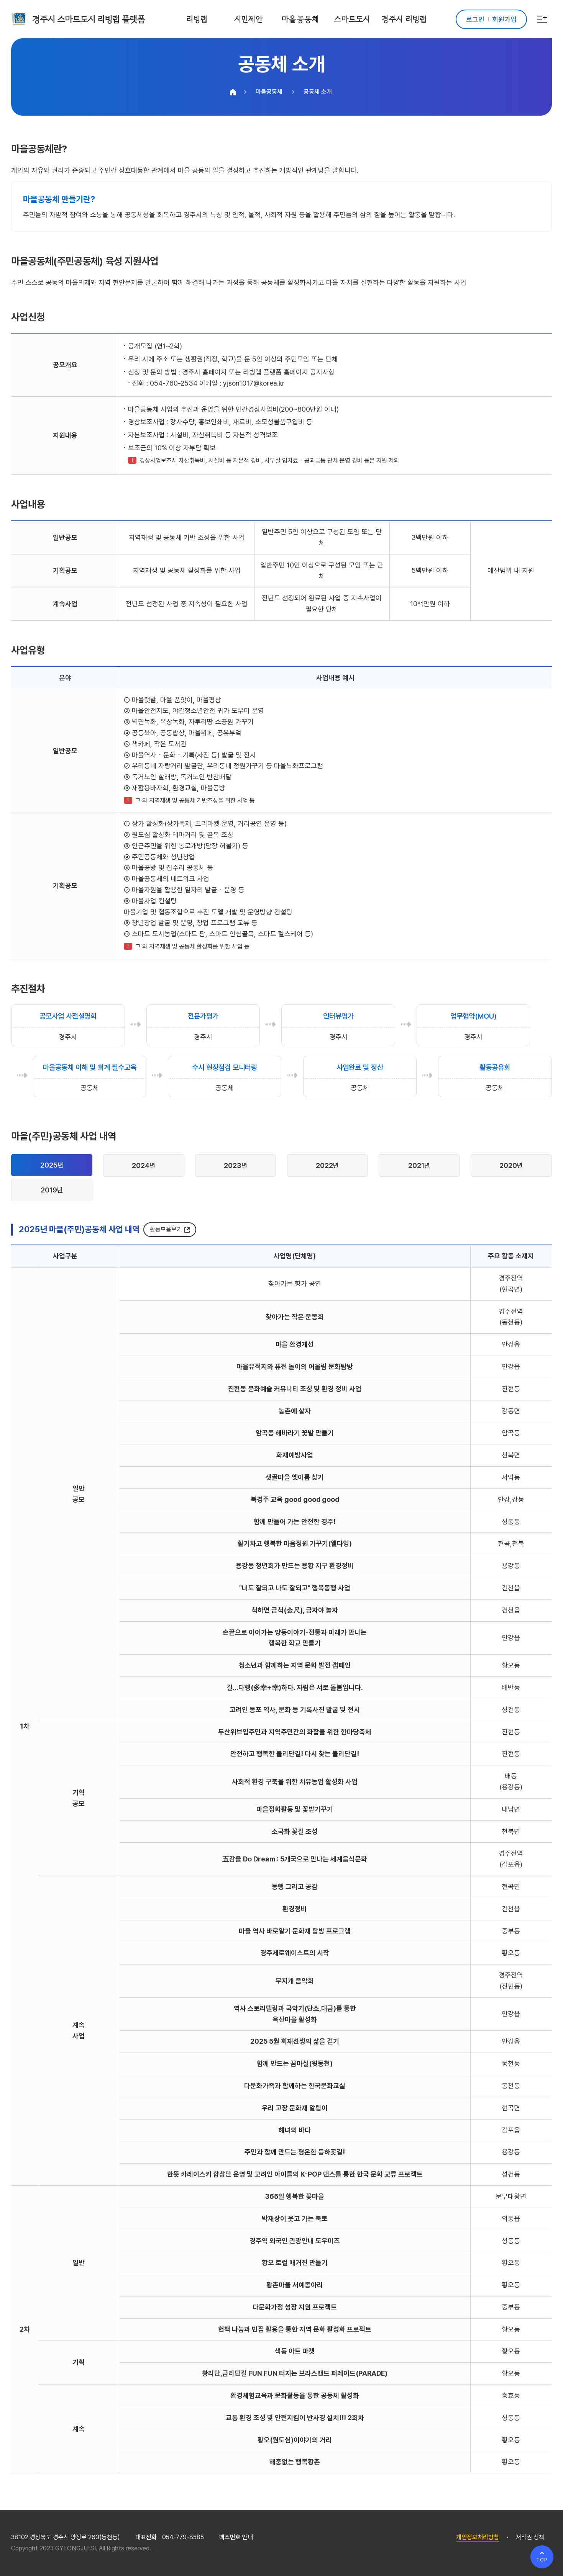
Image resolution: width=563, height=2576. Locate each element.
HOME (232, 91)
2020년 (511, 1165)
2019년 (52, 1190)
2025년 (52, 1165)
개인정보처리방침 (477, 2537)
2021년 (419, 1165)
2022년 (327, 1165)
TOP (542, 2560)
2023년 (236, 1165)
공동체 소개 (318, 91)
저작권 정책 (530, 2537)
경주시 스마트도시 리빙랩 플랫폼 (88, 19)
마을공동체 (269, 91)
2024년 (144, 1165)
